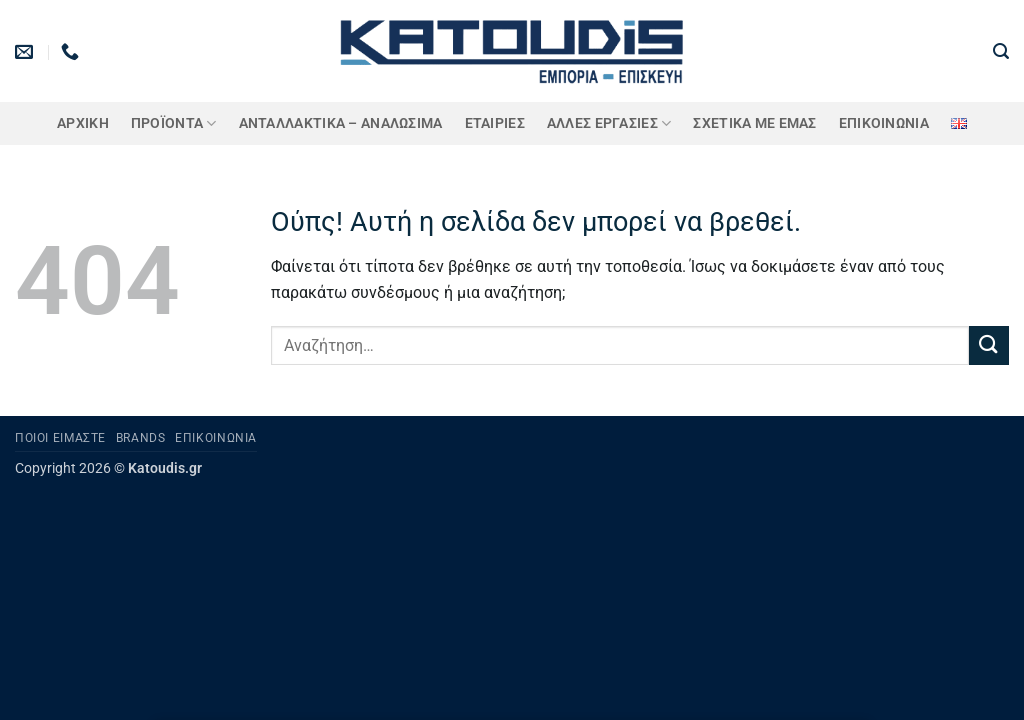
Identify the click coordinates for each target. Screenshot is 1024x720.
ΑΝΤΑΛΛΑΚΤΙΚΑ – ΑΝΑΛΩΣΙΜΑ (341, 123)
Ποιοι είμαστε (60, 438)
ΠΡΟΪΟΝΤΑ (174, 123)
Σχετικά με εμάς (754, 123)
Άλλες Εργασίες (609, 123)
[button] (1001, 51)
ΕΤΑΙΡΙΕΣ (495, 123)
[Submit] (989, 345)
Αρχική (83, 123)
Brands (141, 438)
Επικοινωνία (884, 123)
